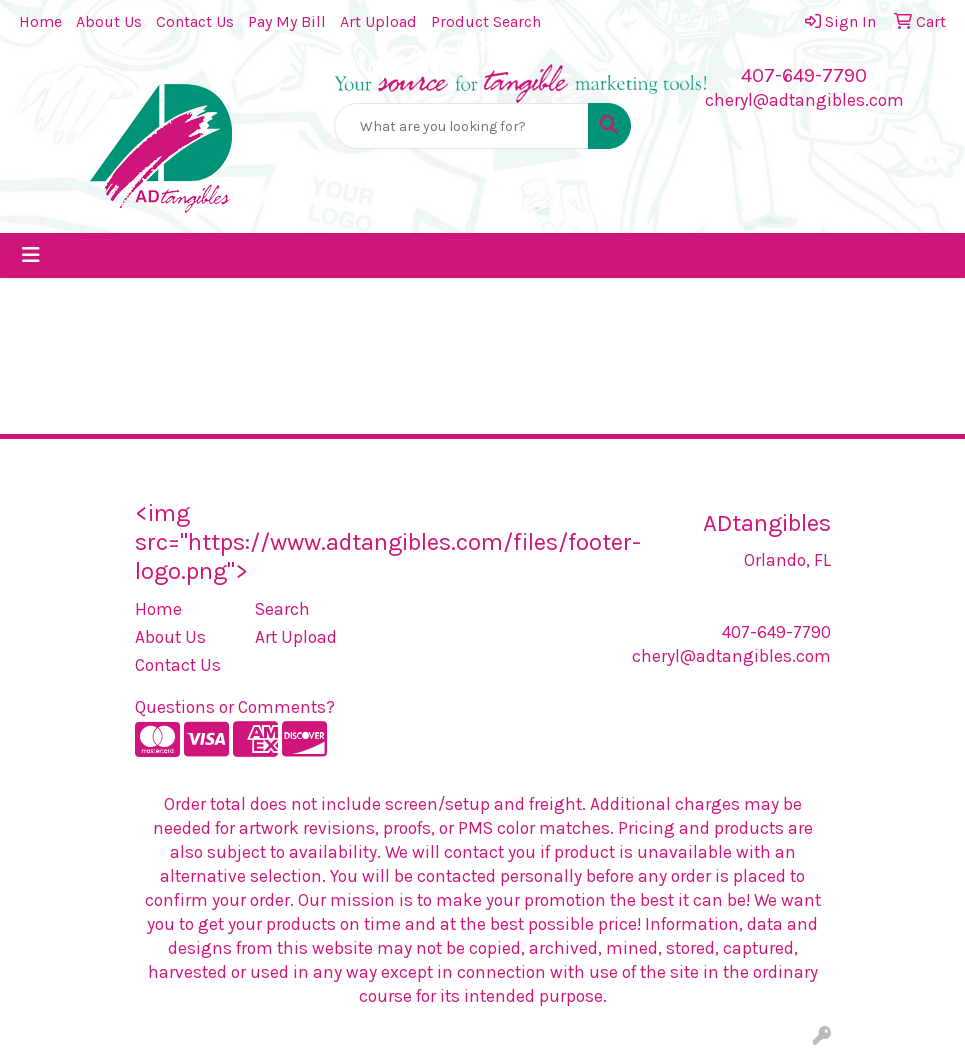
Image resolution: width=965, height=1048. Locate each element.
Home (40, 21)
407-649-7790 (804, 75)
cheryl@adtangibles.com (804, 100)
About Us (109, 21)
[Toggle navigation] (31, 255)
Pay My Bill (287, 21)
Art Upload (378, 21)
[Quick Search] (462, 126)
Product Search (486, 21)
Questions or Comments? (235, 707)
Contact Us (195, 21)
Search (282, 609)
